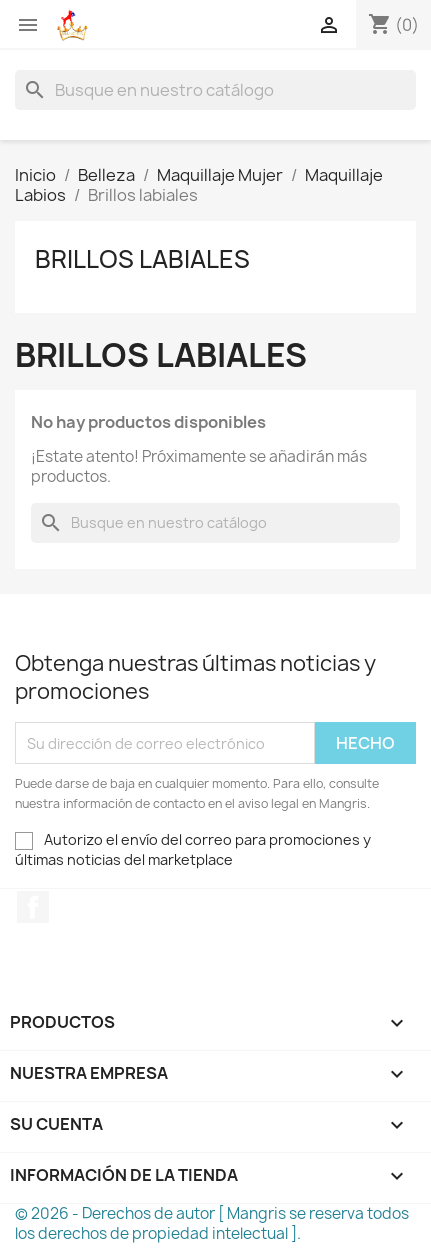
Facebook (33, 907)
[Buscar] (215, 90)
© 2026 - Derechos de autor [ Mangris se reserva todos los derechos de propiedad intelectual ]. (212, 1223)
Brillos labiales (142, 259)
